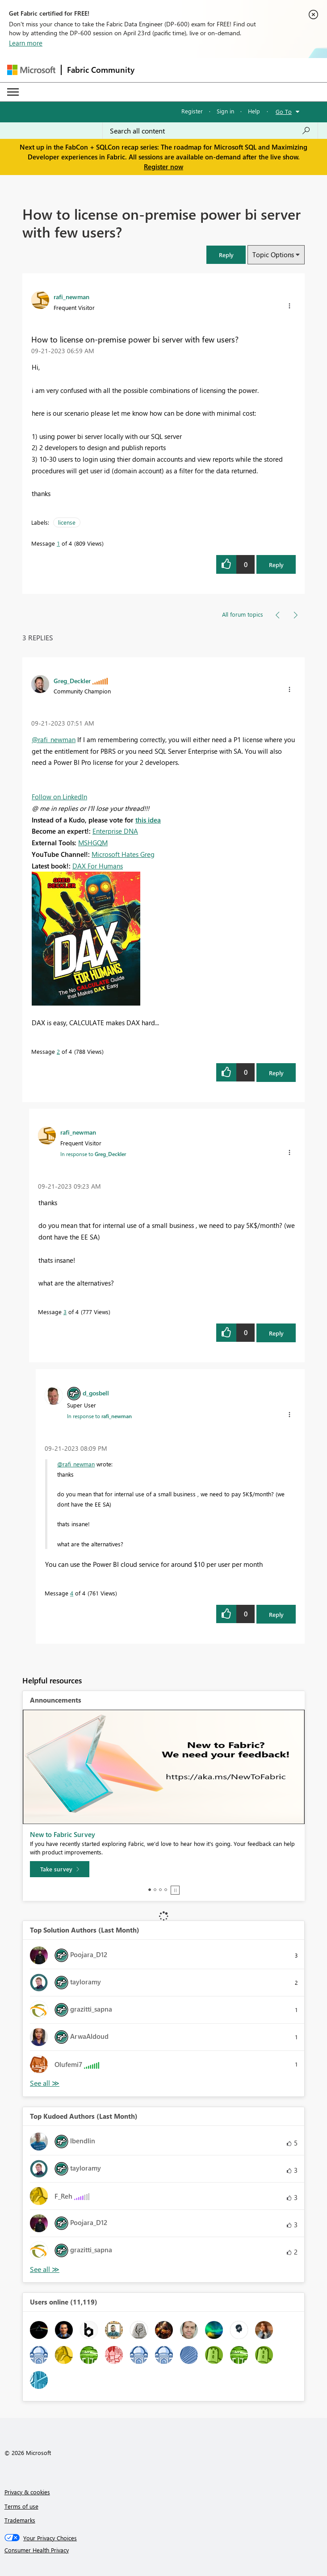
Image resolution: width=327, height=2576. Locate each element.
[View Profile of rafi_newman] (71, 296)
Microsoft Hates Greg (123, 854)
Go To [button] (284, 111)
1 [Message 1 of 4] (58, 543)
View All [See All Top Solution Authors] (44, 2083)
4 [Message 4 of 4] (71, 1593)
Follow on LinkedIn (59, 796)
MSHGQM (93, 842)
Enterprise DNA (115, 831)
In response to (93, 1153)
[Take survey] (59, 1869)
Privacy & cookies (27, 2492)
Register (192, 111)
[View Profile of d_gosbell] (96, 1392)
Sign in (225, 111)
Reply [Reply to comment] (276, 1073)
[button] (226, 255)
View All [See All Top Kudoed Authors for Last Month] (44, 2269)
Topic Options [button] (273, 254)
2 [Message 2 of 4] (58, 1051)
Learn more (25, 42)
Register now (163, 166)
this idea (148, 819)
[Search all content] (210, 130)
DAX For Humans (97, 865)
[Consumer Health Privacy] (163, 2550)
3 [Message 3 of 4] (65, 1311)
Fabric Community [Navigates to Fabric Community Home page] (100, 69)
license (66, 522)
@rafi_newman (53, 739)
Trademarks (19, 2520)
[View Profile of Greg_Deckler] (72, 680)
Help (254, 111)
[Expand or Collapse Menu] (13, 92)
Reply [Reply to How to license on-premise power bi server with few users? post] (276, 564)
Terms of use (21, 2506)
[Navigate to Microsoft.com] (31, 70)
